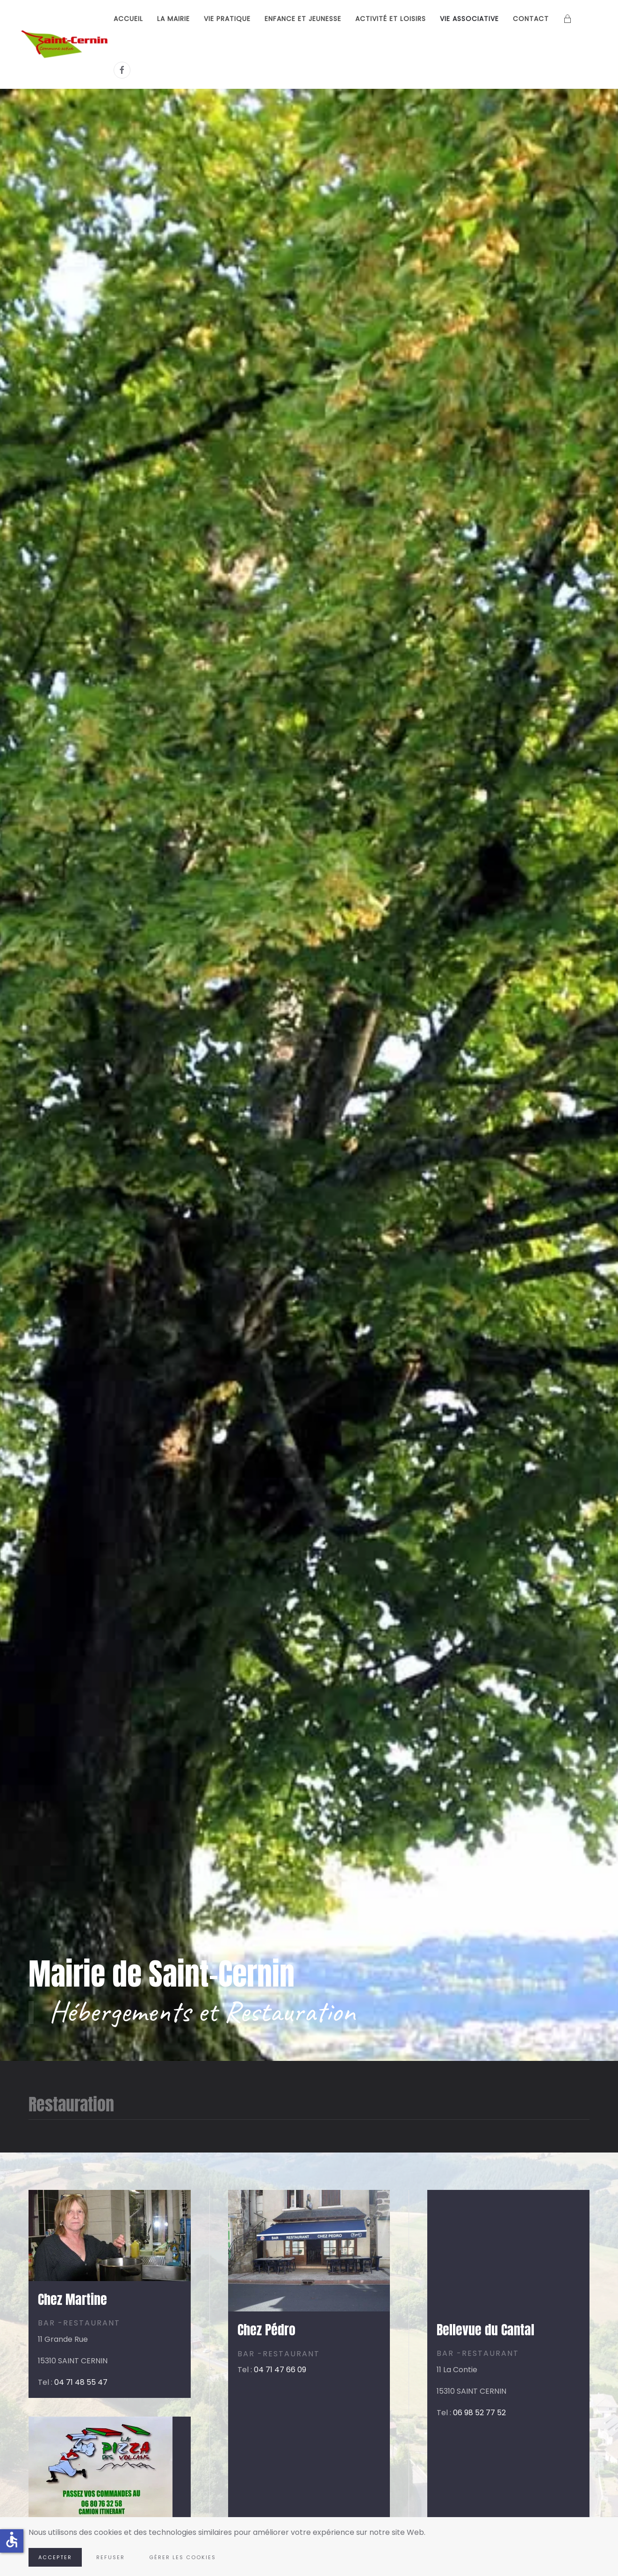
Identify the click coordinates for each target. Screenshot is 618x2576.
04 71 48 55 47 (81, 2382)
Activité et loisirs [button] (390, 18)
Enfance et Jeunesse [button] (303, 18)
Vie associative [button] (469, 18)
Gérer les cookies (182, 2557)
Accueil (128, 18)
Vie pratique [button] (227, 18)
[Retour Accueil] (66, 44)
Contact (531, 18)
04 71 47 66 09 (280, 2369)
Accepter (55, 2557)
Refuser (110, 2557)
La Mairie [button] (173, 18)
